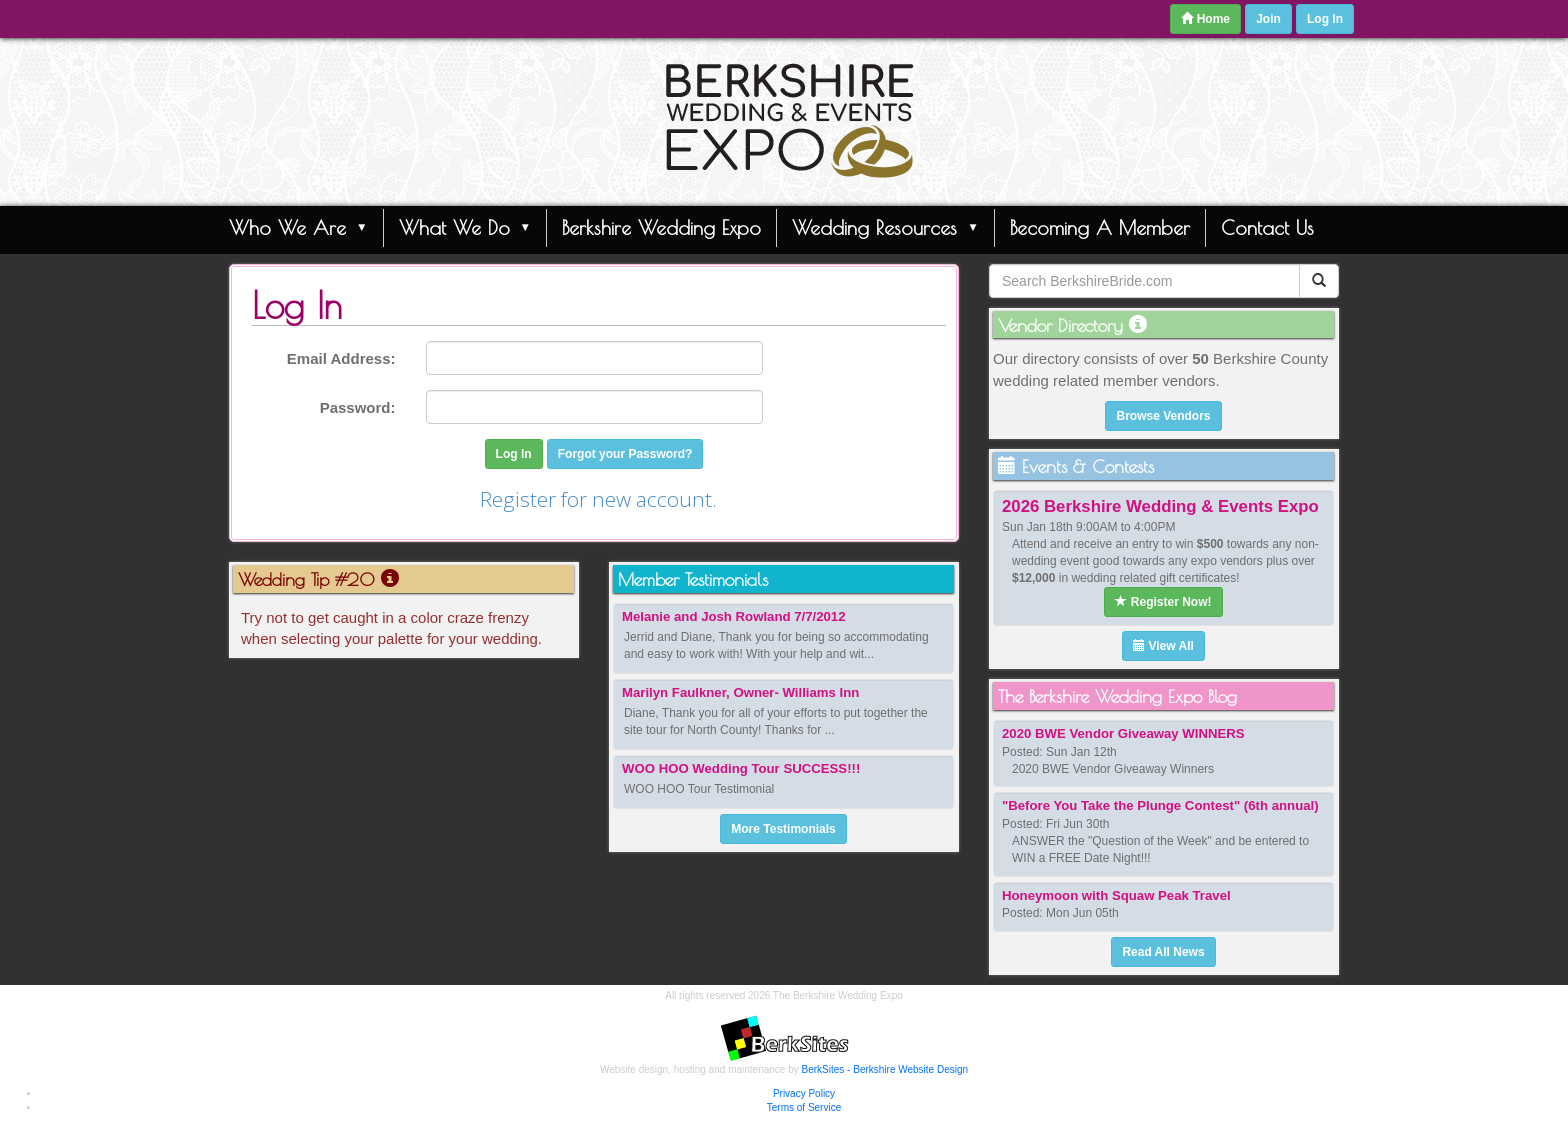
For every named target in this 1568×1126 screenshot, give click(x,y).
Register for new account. (598, 499)
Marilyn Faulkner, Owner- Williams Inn (740, 692)
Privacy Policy (804, 1093)
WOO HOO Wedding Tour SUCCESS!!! (741, 768)
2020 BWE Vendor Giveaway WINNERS (1123, 733)
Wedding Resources (885, 227)
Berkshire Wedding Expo (661, 227)
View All (1163, 646)
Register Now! (1163, 602)
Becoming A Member (1100, 227)
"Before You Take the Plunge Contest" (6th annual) (1160, 805)
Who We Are (298, 227)
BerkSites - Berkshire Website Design (885, 1069)
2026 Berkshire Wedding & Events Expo (1160, 506)
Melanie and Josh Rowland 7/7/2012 (734, 616)
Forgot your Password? (625, 454)
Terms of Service (804, 1107)
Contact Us (1267, 227)
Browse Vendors (1163, 416)
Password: (358, 407)
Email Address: (341, 358)
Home (1205, 19)
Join (1268, 19)
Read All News (1163, 952)
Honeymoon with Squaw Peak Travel (1116, 895)
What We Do (465, 227)
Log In (1325, 19)
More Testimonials (783, 829)
